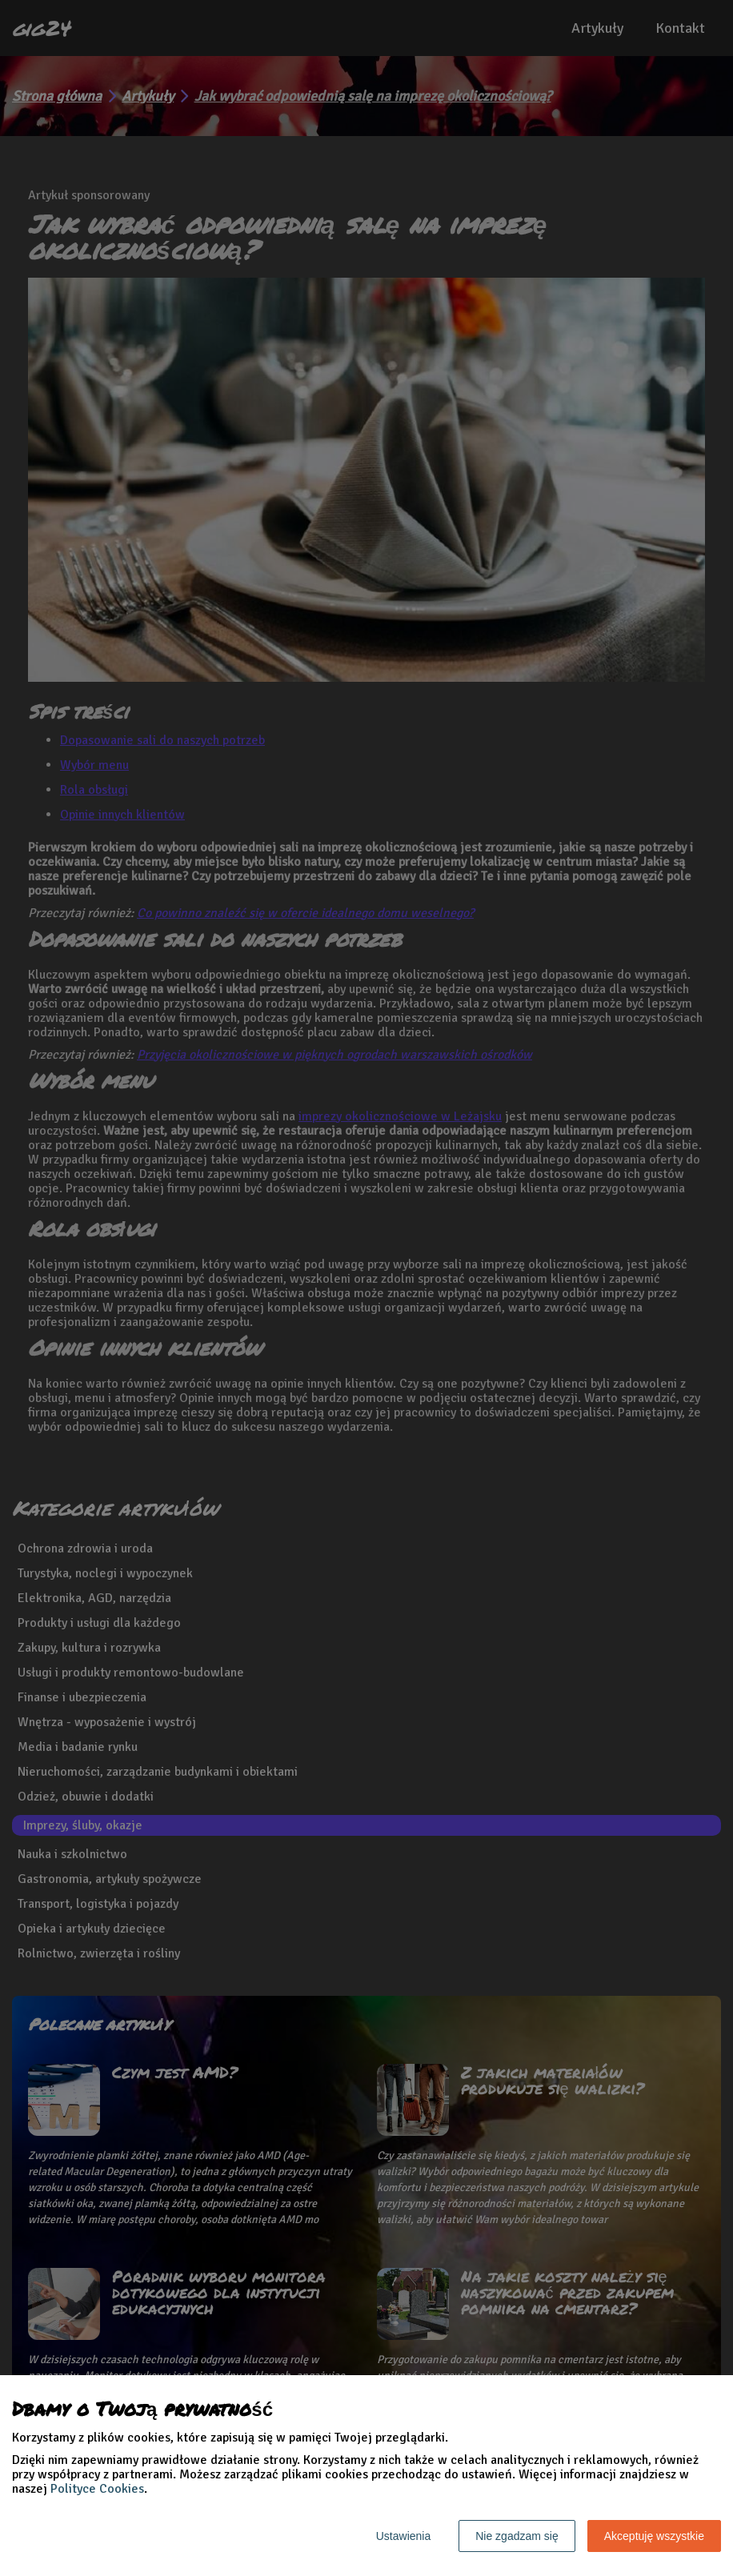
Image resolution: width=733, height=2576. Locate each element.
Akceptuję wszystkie (654, 2536)
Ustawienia (403, 2536)
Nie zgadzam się (517, 2536)
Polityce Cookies (97, 2489)
